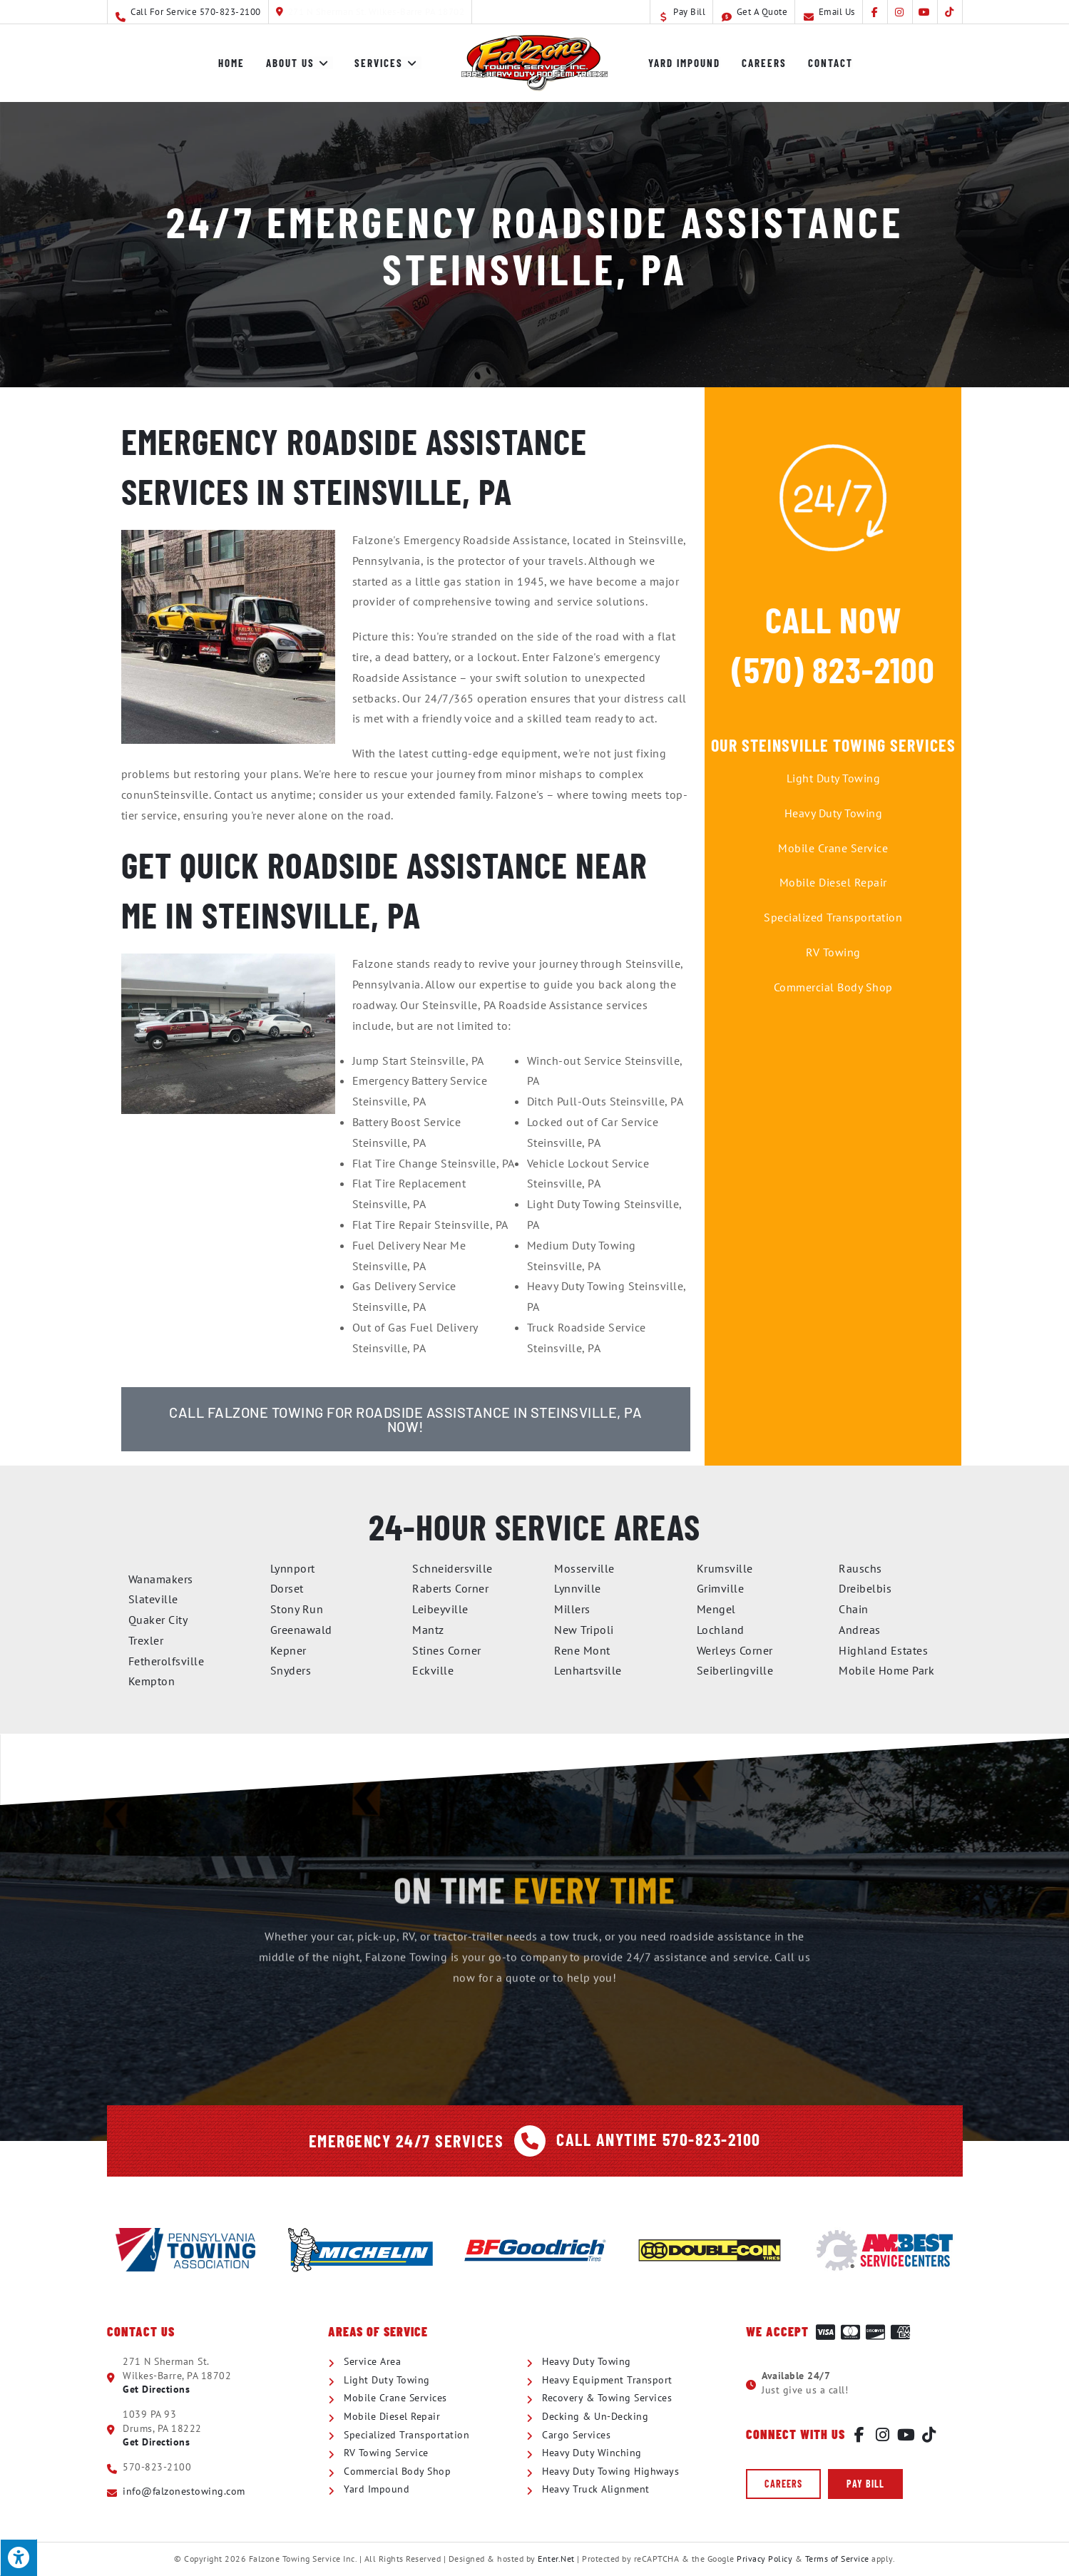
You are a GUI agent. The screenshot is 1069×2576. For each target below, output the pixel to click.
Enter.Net (556, 2558)
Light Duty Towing (834, 778)
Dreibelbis (865, 1588)
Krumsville (725, 1568)
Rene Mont (582, 1650)
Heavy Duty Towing (833, 813)
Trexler (146, 1640)
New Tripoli (584, 1629)
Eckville (433, 1670)
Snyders (291, 1670)
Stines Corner (446, 1650)
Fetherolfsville (166, 1661)
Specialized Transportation (833, 917)
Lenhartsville (588, 1670)
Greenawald (301, 1629)
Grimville (721, 1588)
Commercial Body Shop (833, 987)
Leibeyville (440, 1609)
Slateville (153, 1599)
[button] (783, 2484)
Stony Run (297, 1609)
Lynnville (577, 1588)
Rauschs (860, 1568)
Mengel (716, 1609)
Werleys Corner (735, 1650)
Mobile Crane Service (833, 848)
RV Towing (833, 952)
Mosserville (584, 1568)
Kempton (151, 1681)
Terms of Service (837, 2558)
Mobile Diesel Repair (833, 882)
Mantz (428, 1629)
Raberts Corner (450, 1588)
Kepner (288, 1650)
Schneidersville (452, 1568)
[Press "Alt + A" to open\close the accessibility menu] (18, 2557)
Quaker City (158, 1619)
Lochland (721, 1629)
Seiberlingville (735, 1670)
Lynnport (292, 1568)
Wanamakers (160, 1579)
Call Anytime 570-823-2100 (658, 2139)
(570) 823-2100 (833, 669)
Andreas (860, 1629)
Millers (572, 1609)
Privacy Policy (764, 2558)
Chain (854, 1609)
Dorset (287, 1588)
